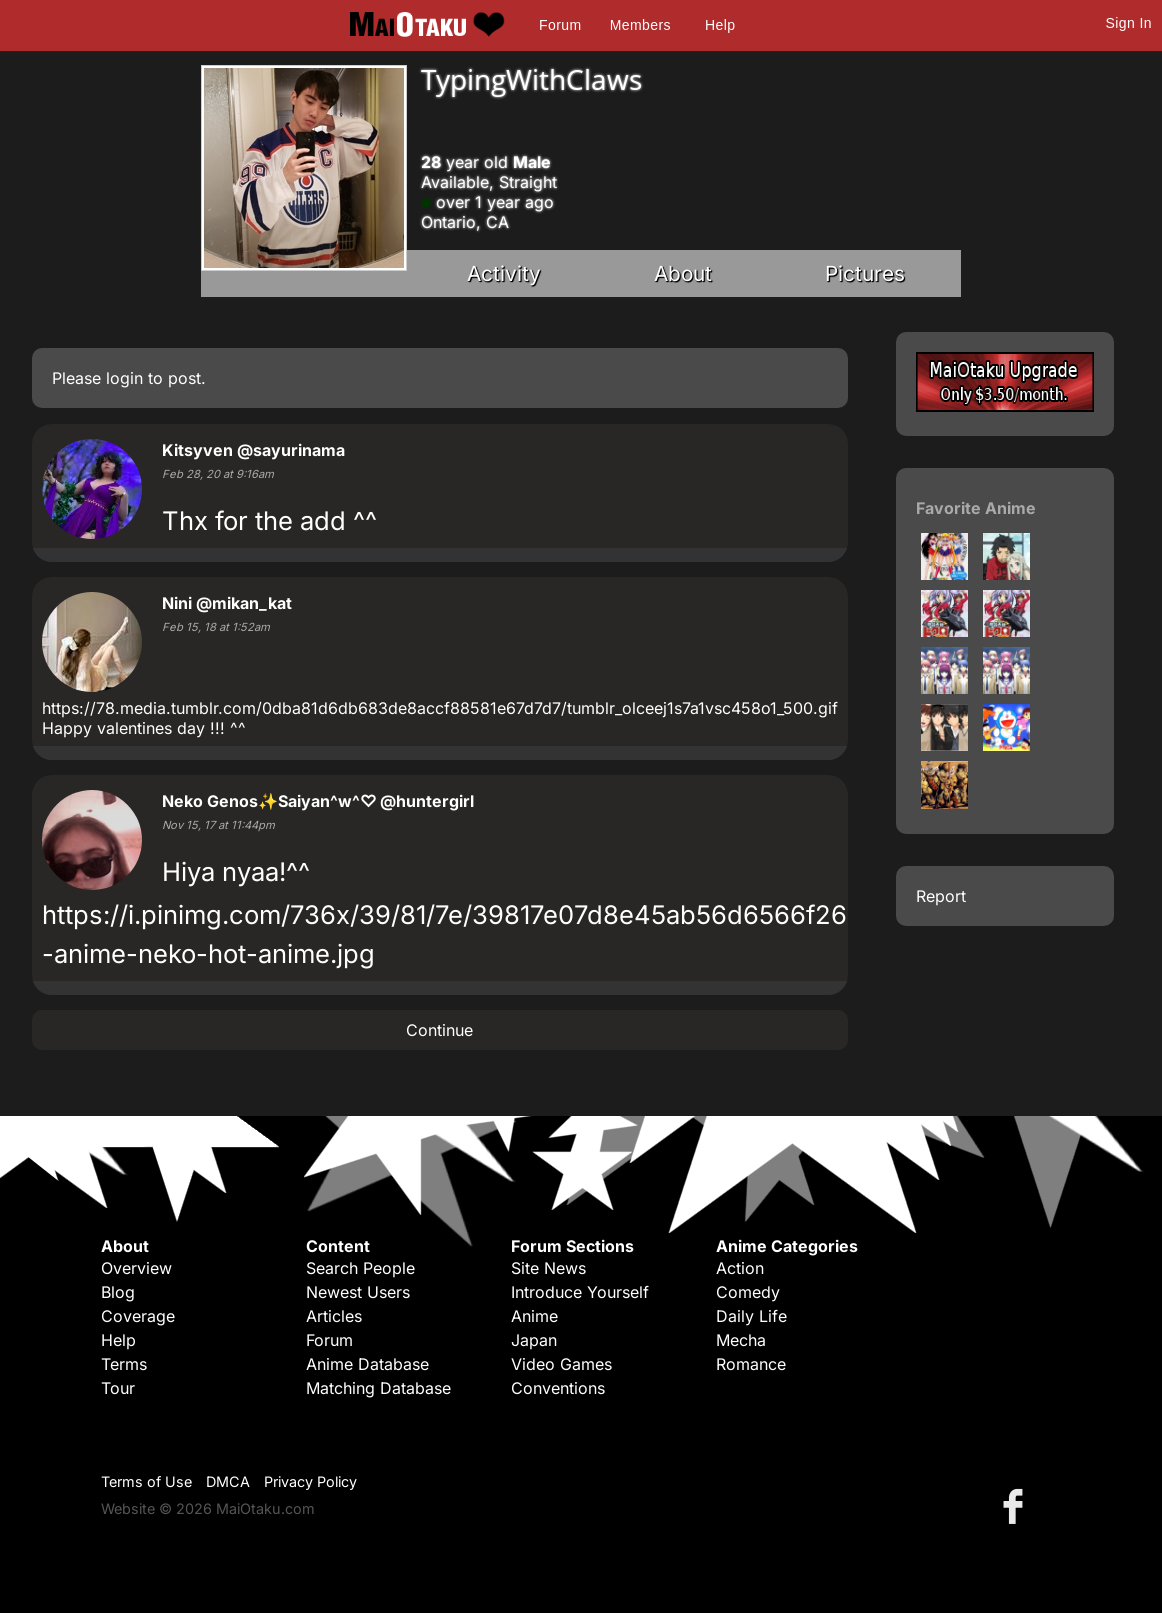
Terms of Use (146, 1481)
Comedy (748, 1292)
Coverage (138, 1316)
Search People (360, 1268)
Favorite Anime (976, 508)
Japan (534, 1340)
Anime (534, 1316)
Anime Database (367, 1364)
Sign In (1129, 23)
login (124, 378)
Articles (334, 1316)
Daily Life (751, 1316)
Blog (118, 1292)
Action (740, 1268)
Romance (751, 1364)
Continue (439, 1030)
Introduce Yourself (580, 1292)
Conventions (558, 1388)
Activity (504, 273)
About (683, 273)
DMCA (228, 1481)
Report (941, 896)
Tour (118, 1388)
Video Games (561, 1364)
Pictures (865, 273)
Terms (124, 1364)
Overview (136, 1268)
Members (640, 25)
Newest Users (358, 1292)
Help (720, 25)
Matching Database (378, 1388)
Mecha (741, 1340)
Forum (560, 25)
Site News (548, 1268)
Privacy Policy (310, 1481)
